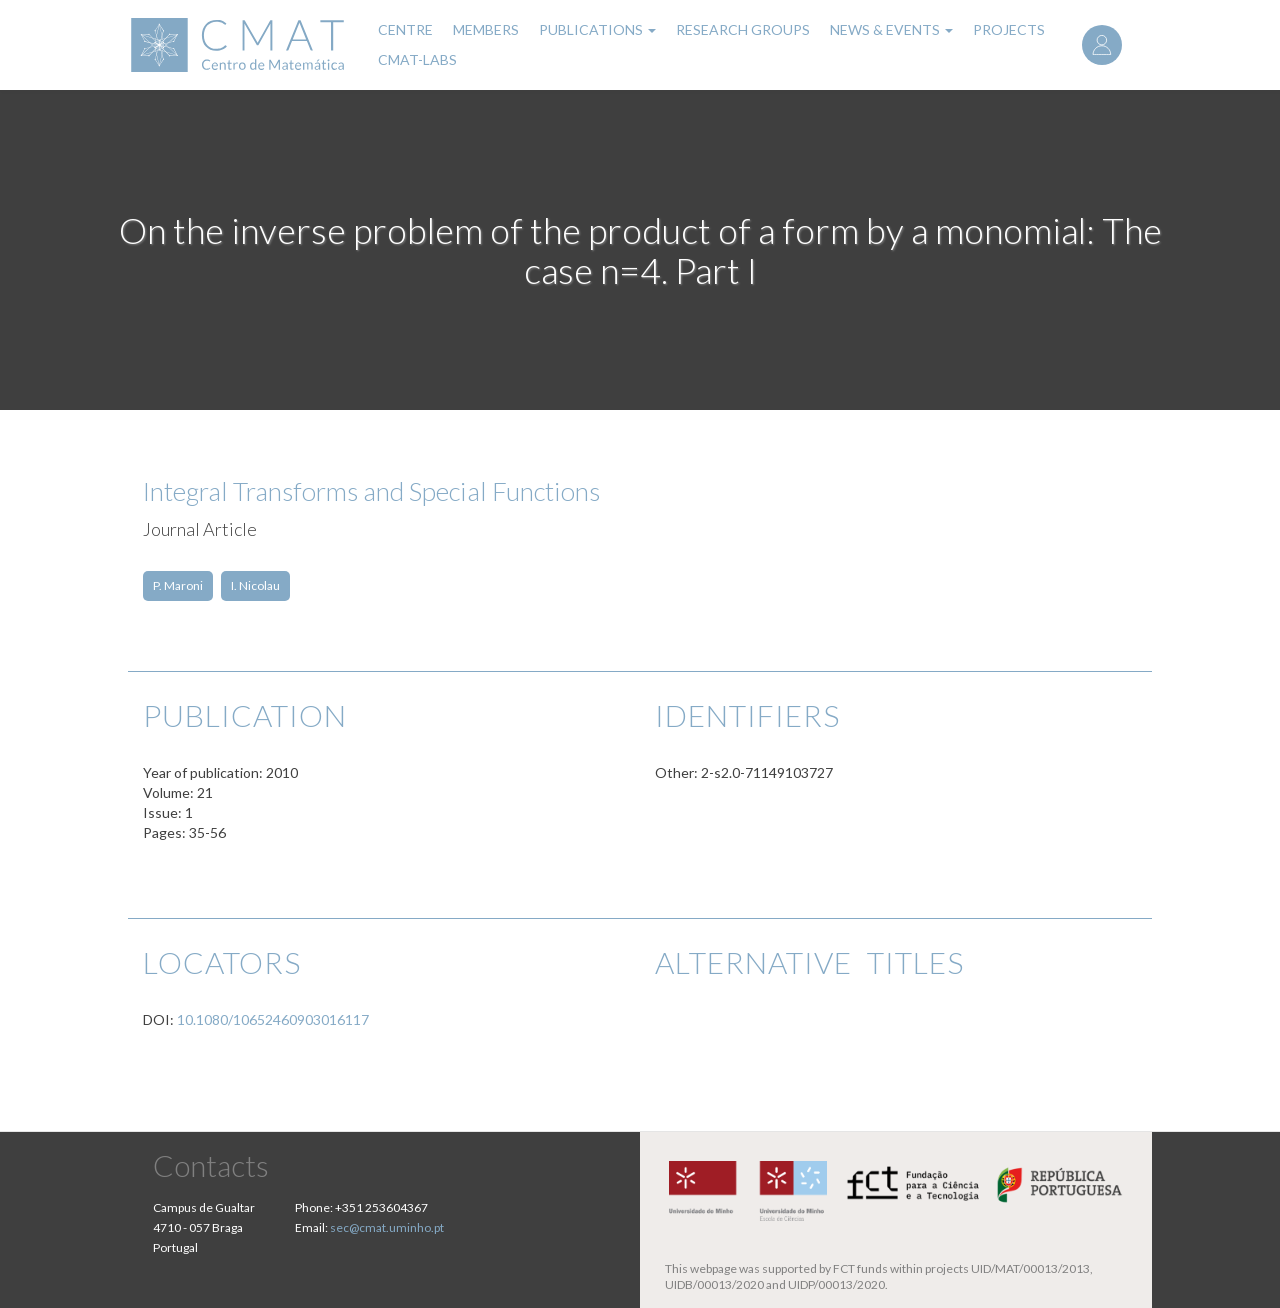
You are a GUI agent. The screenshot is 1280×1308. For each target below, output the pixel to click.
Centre (405, 29)
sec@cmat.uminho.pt (387, 1227)
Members (486, 29)
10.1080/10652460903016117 (273, 1019)
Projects (1009, 29)
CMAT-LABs (417, 59)
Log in (1102, 45)
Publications (597, 29)
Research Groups (743, 29)
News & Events (891, 29)
